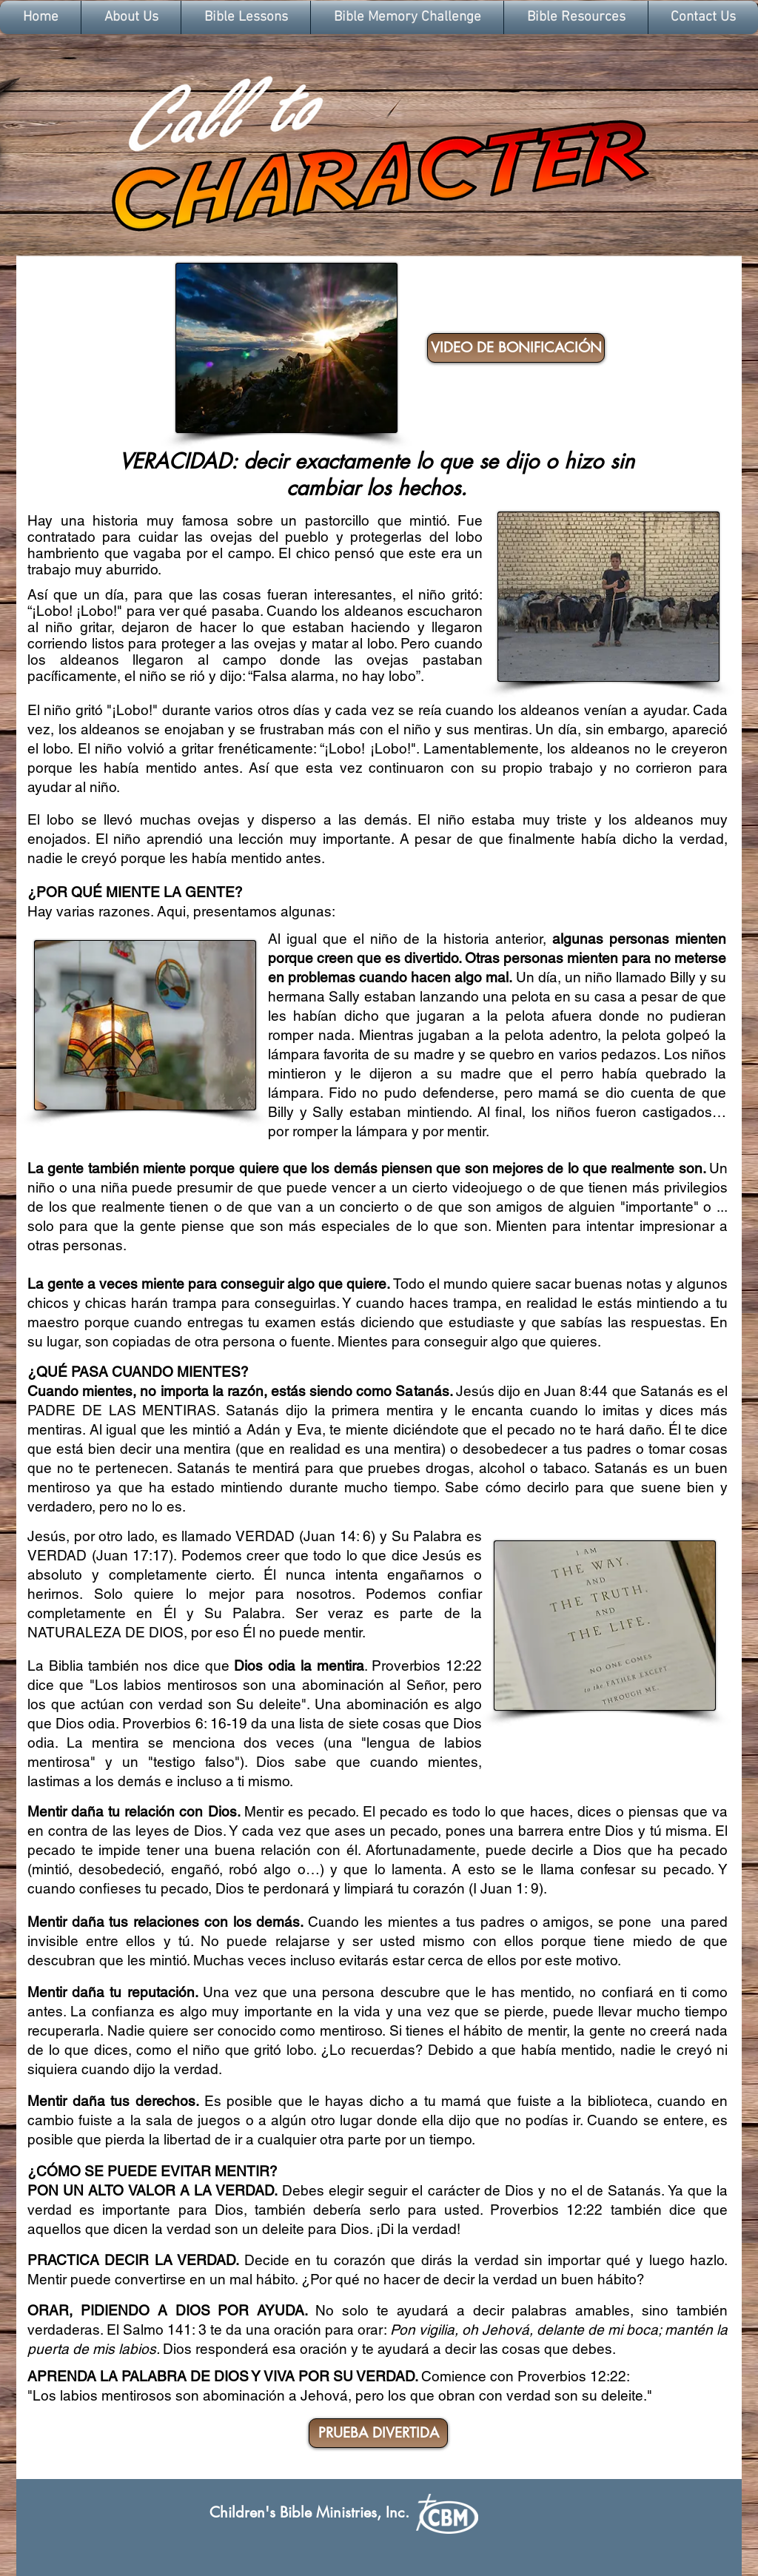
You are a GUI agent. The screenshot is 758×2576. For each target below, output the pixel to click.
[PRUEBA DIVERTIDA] (378, 2433)
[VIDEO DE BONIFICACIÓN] (516, 348)
